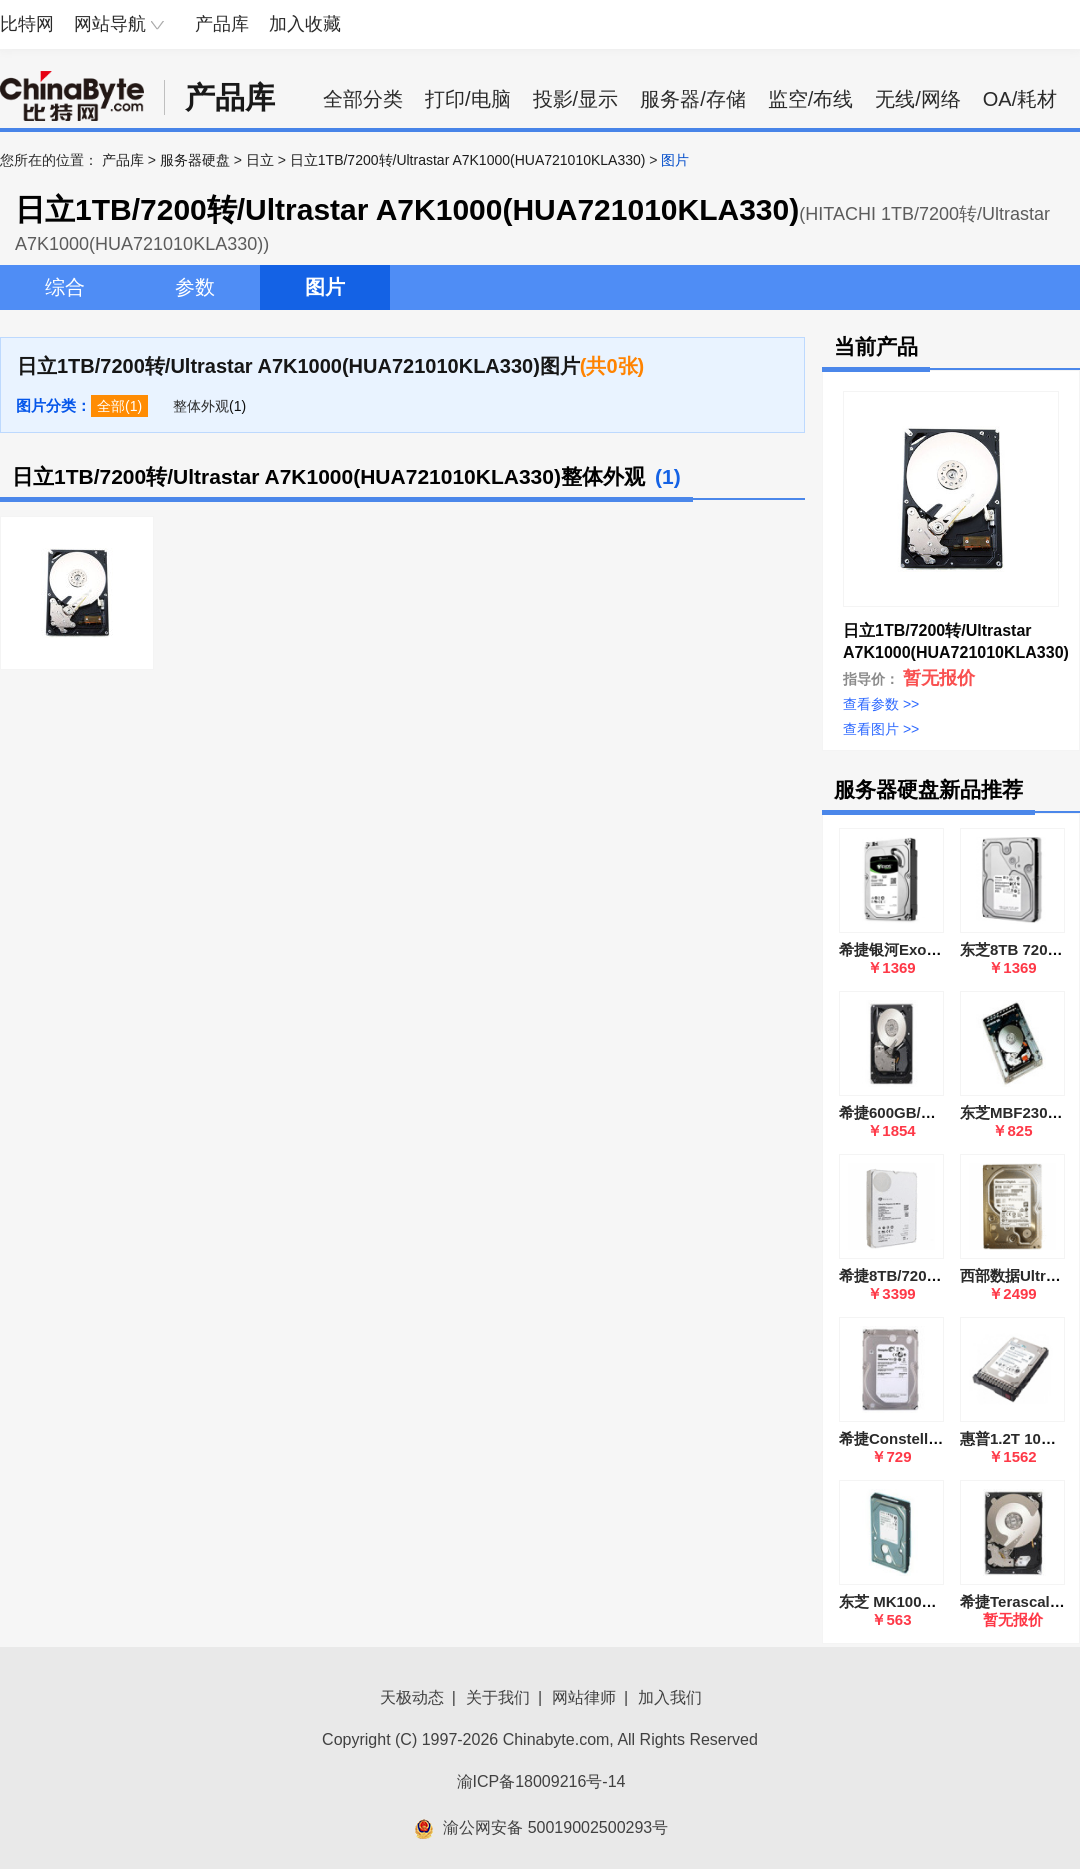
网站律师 (584, 1697)
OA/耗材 (1020, 99)
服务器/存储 (693, 99)
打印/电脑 (468, 99)
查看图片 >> (881, 729)
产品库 (222, 24)
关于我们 (498, 1697)
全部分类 (363, 99)
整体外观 (201, 406)
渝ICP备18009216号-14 (541, 1781)
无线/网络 (918, 99)
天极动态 (412, 1697)
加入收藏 (305, 24)
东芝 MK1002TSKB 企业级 (929, 1601)
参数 (195, 287)
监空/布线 (811, 99)
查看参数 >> (881, 704)
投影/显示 (576, 99)
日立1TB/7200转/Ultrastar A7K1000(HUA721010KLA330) (468, 160)
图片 (325, 287)
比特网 (27, 24)
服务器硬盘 (195, 160)
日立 (260, 160)
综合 (65, 287)
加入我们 (670, 1697)
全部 (111, 406)
